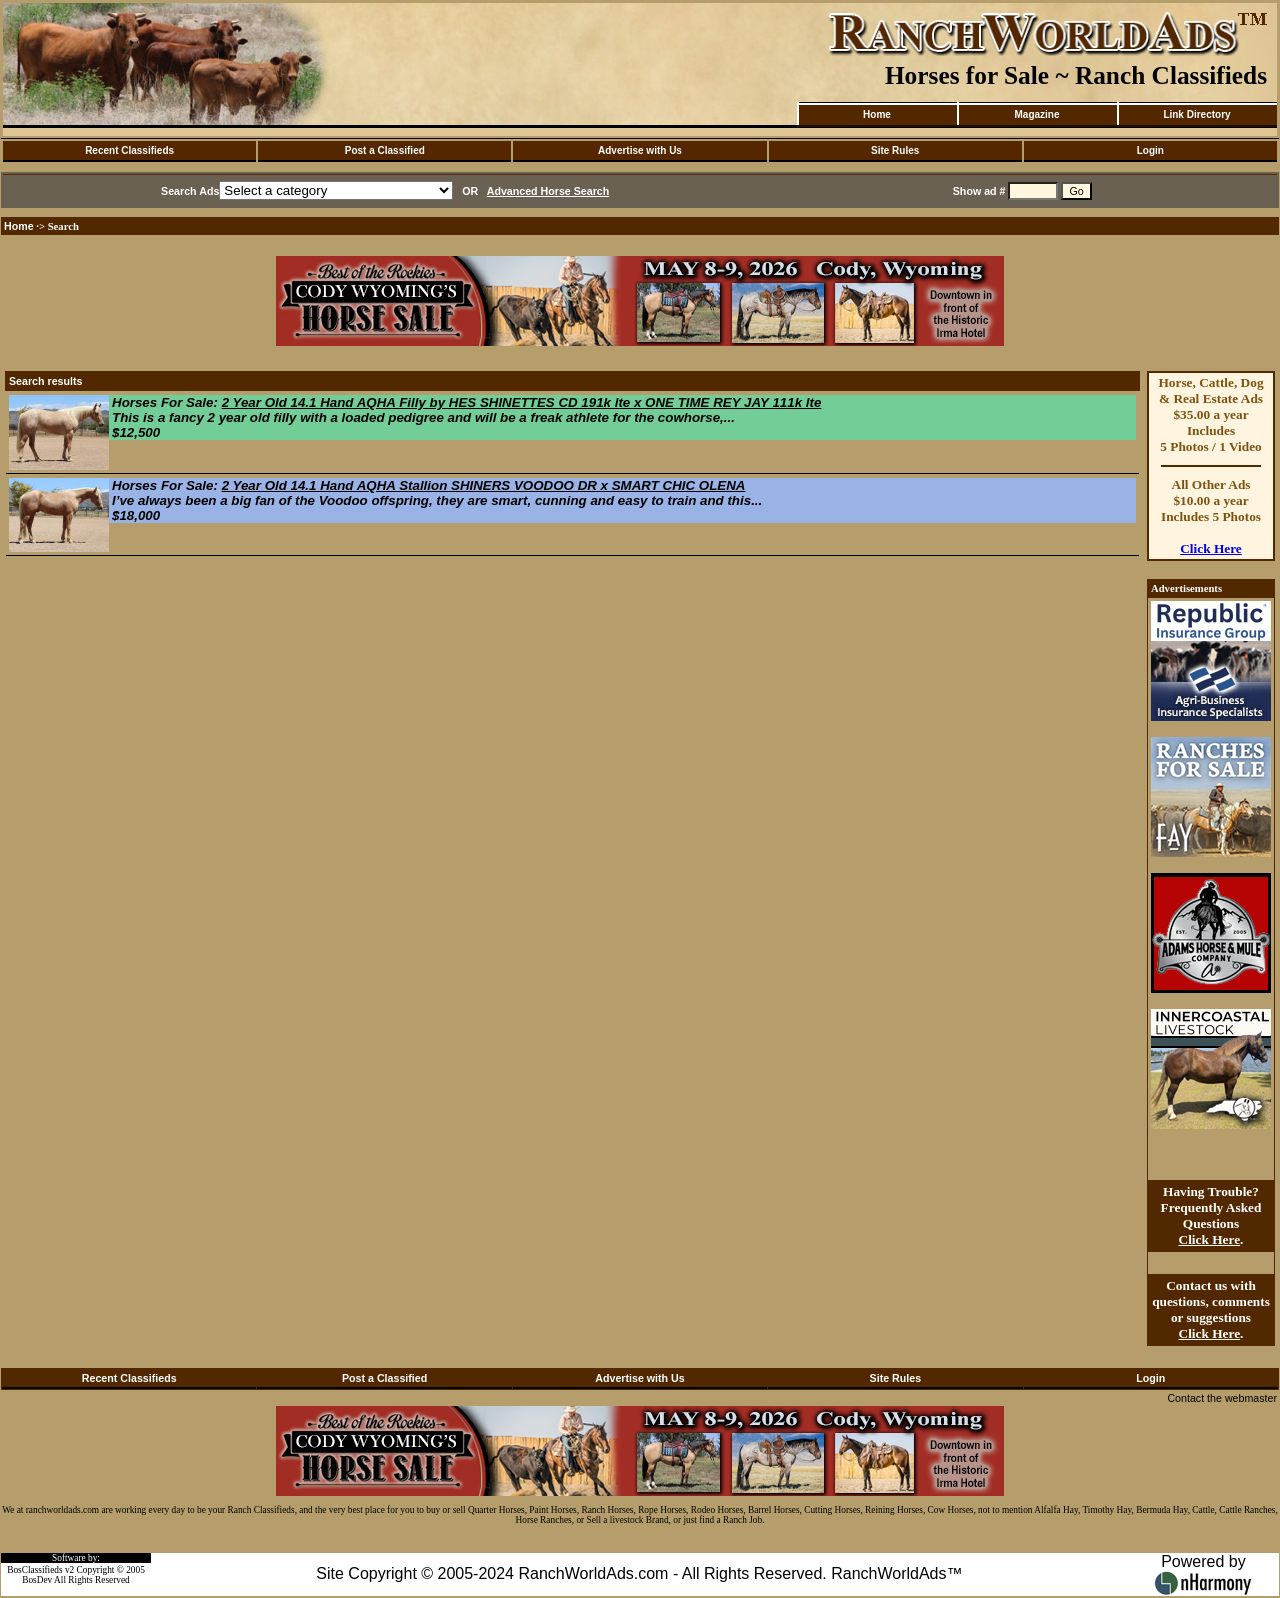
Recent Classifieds (129, 150)
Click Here (1211, 548)
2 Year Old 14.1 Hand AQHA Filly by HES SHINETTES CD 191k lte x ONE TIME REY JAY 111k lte (522, 402)
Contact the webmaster (1222, 1398)
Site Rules (895, 150)
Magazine (1036, 114)
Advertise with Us (640, 150)
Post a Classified (385, 150)
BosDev (37, 1580)
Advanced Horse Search (548, 191)
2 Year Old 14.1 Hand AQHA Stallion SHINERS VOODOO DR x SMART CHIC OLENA (484, 485)
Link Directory (1196, 114)
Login (1150, 150)
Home (877, 114)
